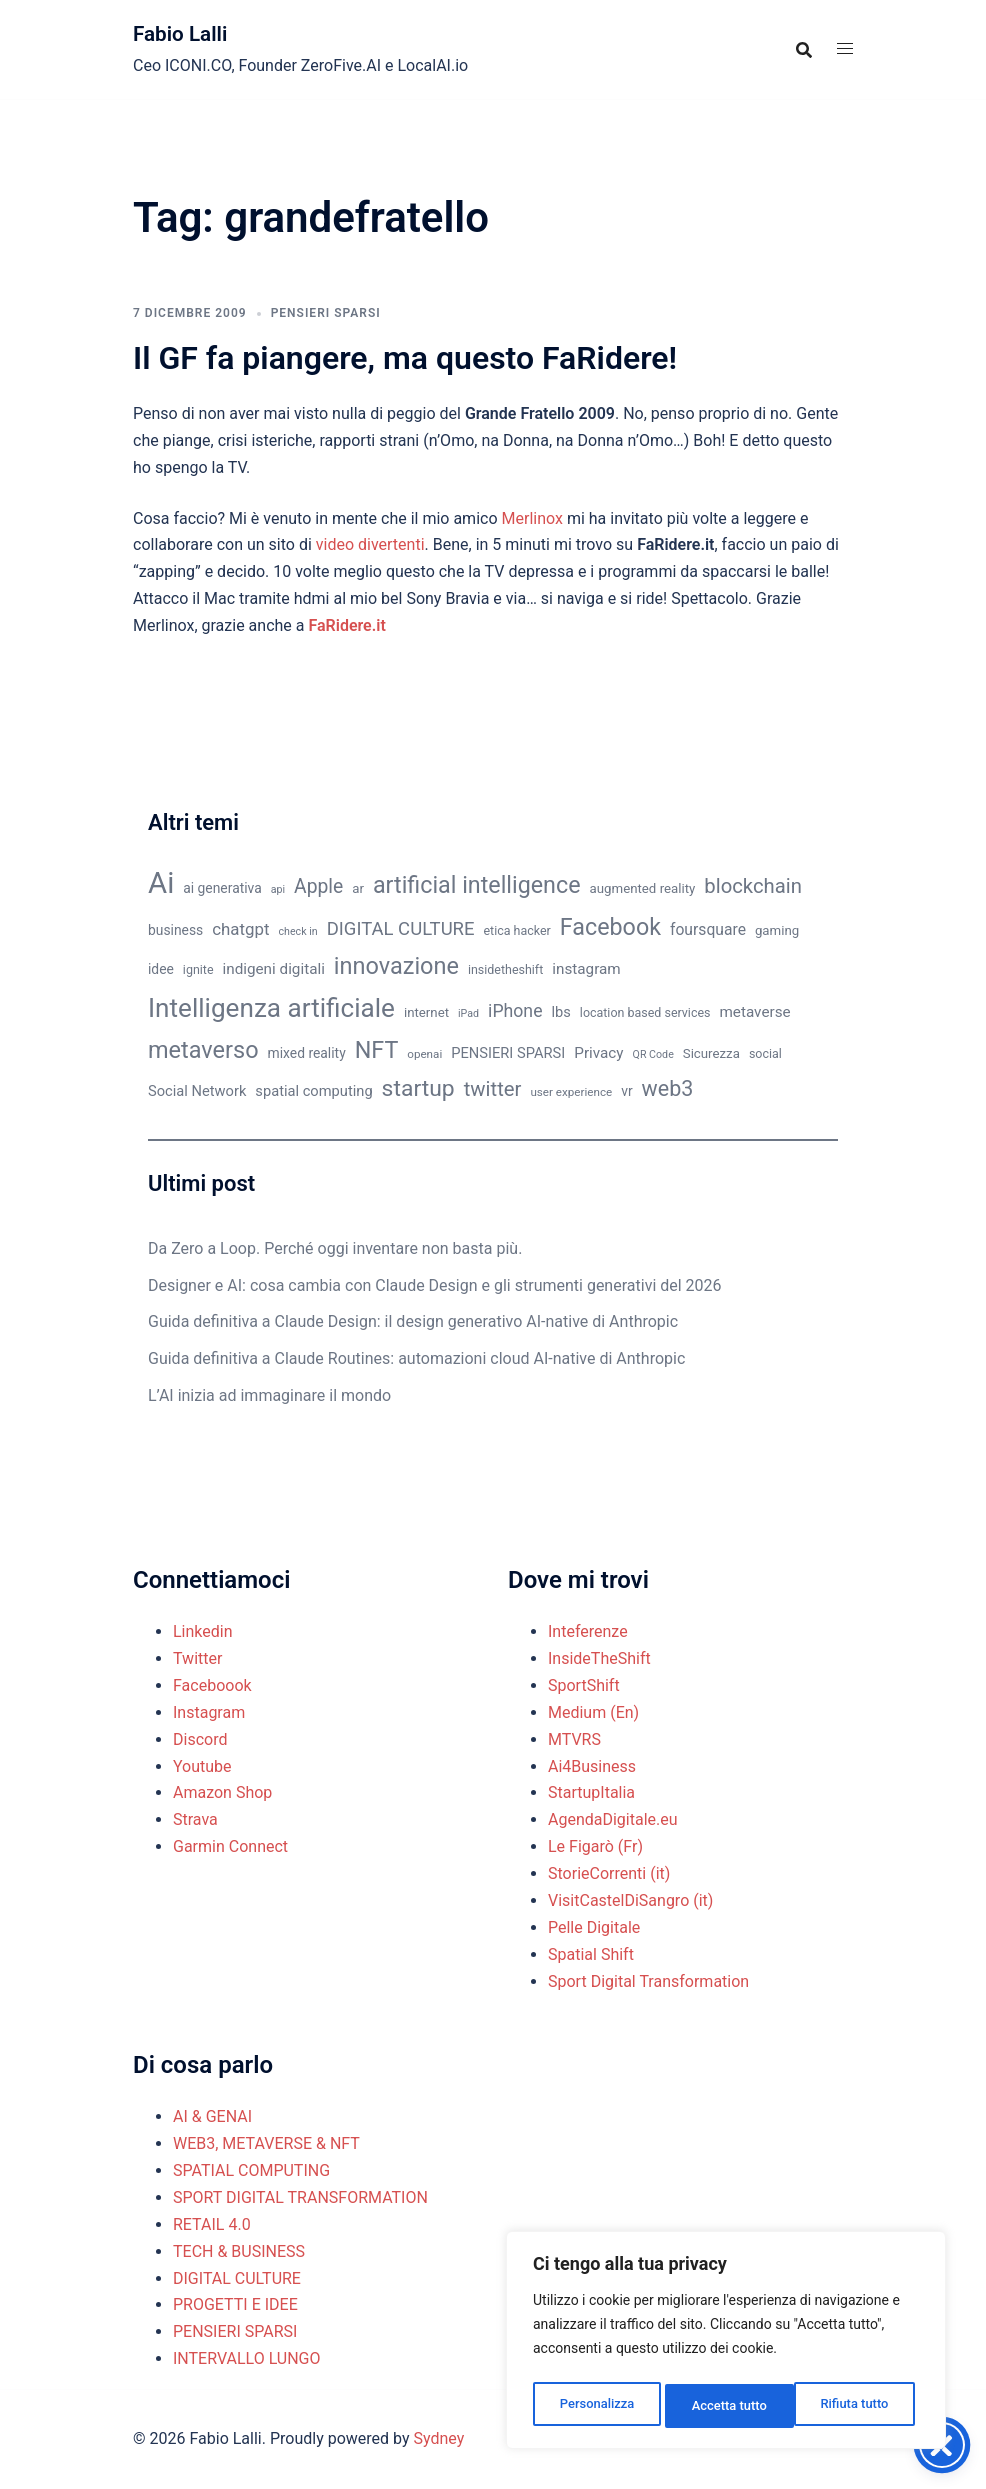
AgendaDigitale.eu (613, 1819)
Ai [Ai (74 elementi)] (161, 883)
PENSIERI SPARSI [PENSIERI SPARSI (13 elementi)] (508, 1053)
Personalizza (595, 2406)
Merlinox (532, 518)
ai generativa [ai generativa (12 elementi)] (222, 888)
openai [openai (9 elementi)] (424, 1054)
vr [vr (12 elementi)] (626, 1091)
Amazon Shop (222, 1792)
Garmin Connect (230, 1846)
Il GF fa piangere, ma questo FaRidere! (405, 358)
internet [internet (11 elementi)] (426, 1012)
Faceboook (212, 1685)
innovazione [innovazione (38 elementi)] (396, 966)
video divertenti (370, 544)
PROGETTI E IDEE (235, 2304)
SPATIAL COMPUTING (251, 2170)
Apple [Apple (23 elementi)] (318, 886)
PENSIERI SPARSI (326, 313)
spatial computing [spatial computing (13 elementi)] (313, 1091)
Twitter (197, 1658)
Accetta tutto (855, 2406)
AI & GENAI (212, 2116)
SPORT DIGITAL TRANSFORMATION (300, 2197)
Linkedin (203, 1631)
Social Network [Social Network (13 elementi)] (197, 1091)
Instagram (209, 1712)
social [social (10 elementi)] (765, 1053)
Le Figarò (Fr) (595, 1846)
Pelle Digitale (594, 1927)
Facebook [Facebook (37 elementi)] (610, 927)
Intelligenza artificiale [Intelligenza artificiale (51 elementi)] (271, 1008)
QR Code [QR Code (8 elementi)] (653, 1054)
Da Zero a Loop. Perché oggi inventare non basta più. (335, 1248)
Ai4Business (592, 1766)
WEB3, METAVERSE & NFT (266, 2143)
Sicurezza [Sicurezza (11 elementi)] (711, 1053)
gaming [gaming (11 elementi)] (777, 930)
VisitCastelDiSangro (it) (630, 1900)
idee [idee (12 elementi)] (161, 969)
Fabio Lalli (188, 33)
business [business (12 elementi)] (175, 930)
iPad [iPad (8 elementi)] (468, 1013)
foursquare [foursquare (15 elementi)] (708, 929)
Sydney (438, 2438)
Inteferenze (588, 1631)
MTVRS (574, 1739)
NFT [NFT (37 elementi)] (377, 1050)
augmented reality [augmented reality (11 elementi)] (643, 888)
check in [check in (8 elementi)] (298, 931)
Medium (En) (593, 1712)
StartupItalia (591, 1792)
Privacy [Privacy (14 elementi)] (598, 1053)
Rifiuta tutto (726, 2406)
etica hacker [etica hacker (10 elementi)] (517, 930)
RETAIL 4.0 (212, 2224)
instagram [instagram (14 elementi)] (586, 969)
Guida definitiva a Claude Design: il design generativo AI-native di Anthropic (413, 1321)
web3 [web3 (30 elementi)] (668, 1088)
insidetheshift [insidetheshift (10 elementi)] (505, 969)
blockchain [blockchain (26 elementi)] (753, 886)
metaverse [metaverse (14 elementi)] (754, 1012)
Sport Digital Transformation (648, 1981)
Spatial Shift (591, 1954)
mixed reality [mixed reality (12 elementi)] (307, 1053)
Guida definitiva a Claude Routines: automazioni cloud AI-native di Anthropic (416, 1358)
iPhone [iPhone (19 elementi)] (515, 1011)
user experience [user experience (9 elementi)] (571, 1092)
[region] (726, 2344)
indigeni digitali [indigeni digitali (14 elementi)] (273, 969)
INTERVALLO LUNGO (247, 2358)
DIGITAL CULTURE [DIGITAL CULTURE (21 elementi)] (401, 929)
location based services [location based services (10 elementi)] (645, 1012)
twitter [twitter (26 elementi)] (493, 1089)
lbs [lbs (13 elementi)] (560, 1012)
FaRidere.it (346, 625)
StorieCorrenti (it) (609, 1873)
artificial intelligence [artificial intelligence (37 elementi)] (477, 885)
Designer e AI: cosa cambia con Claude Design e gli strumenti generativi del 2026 (435, 1285)
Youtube (202, 1766)
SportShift (584, 1685)
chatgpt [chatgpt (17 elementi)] (240, 929)
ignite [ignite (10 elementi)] (198, 969)
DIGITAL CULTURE (237, 2278)
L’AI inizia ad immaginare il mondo (269, 1395)
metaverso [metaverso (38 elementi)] (203, 1050)
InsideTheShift (599, 1658)
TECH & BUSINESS (239, 2251)
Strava (195, 1819)
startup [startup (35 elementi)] (418, 1088)
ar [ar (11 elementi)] (358, 888)
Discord (200, 1739)
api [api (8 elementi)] (278, 889)
